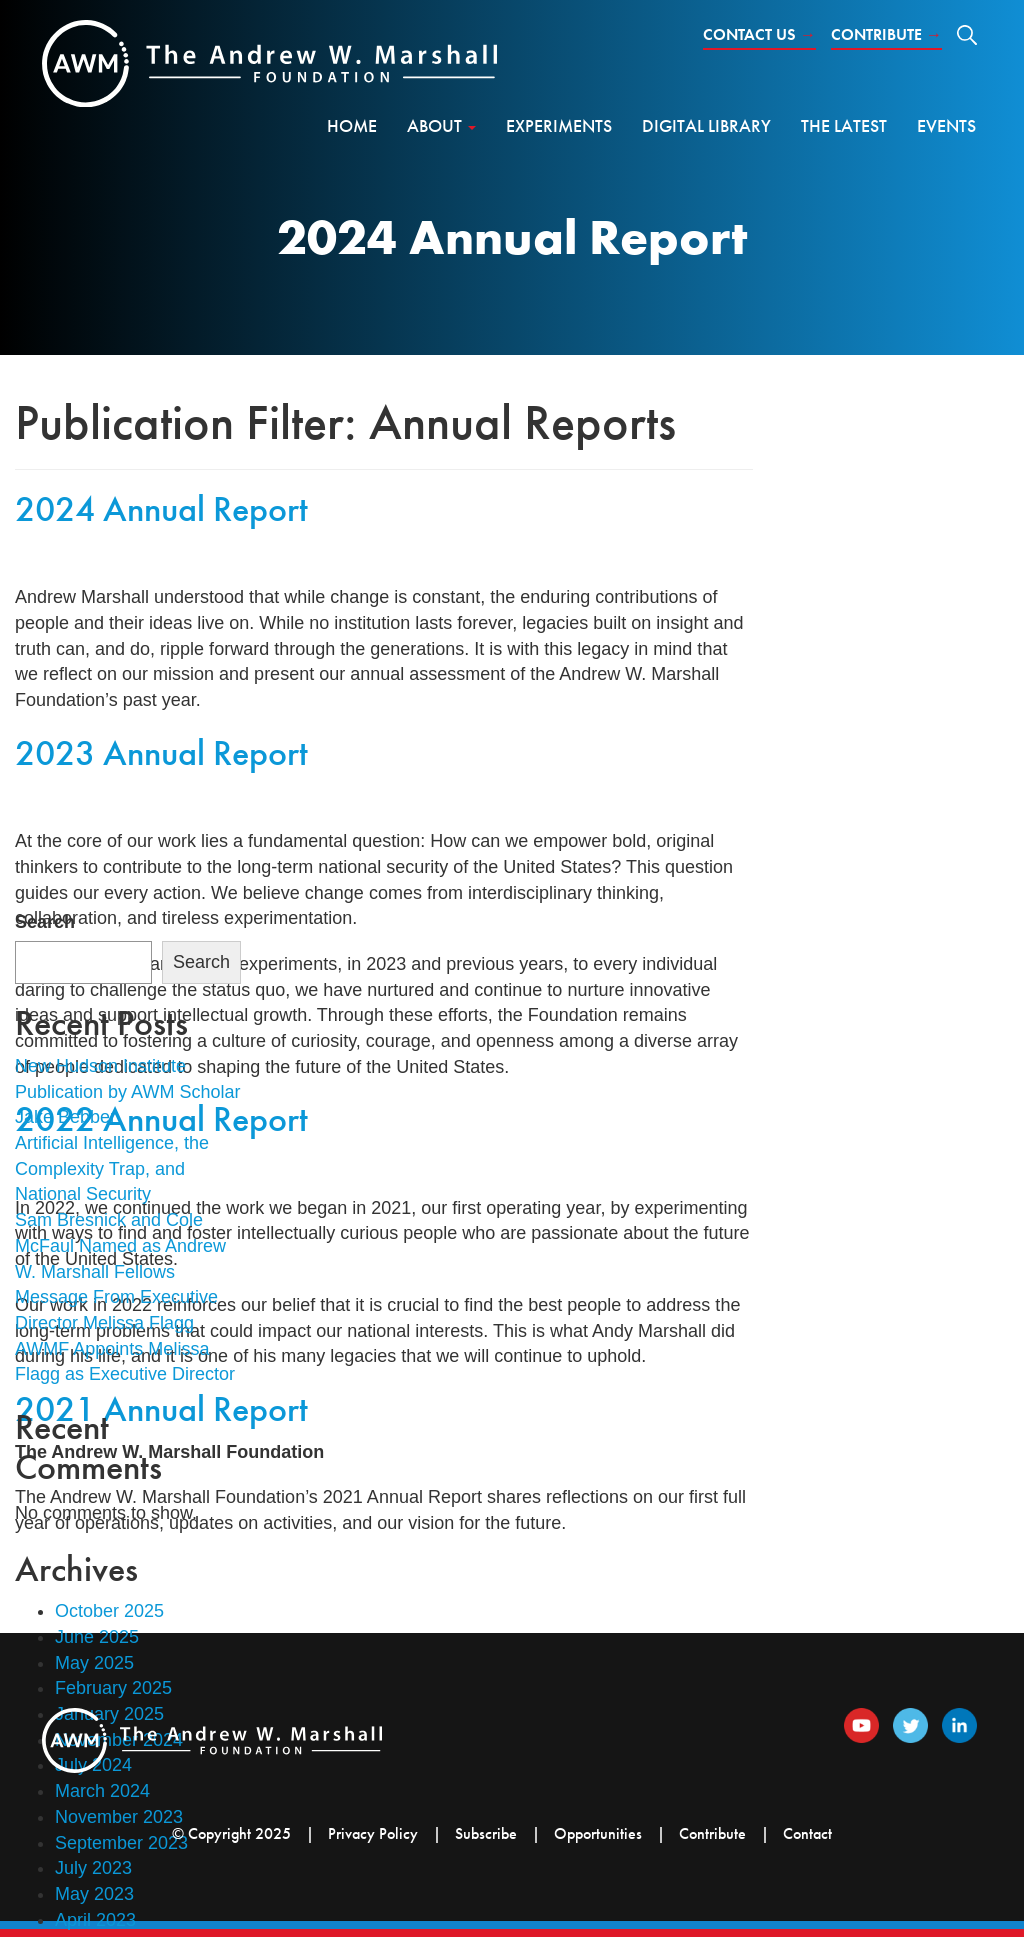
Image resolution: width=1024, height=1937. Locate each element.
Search (45, 922)
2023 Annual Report (161, 753)
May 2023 (94, 1894)
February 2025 (113, 1688)
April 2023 (95, 1920)
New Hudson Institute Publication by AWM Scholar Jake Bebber (127, 1091)
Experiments (559, 125)
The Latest (844, 125)
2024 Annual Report (161, 509)
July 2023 (93, 1868)
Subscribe (486, 1833)
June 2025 (97, 1637)
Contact (807, 1833)
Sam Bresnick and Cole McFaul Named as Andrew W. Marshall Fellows (120, 1245)
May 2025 (94, 1663)
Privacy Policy (373, 1833)
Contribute (886, 34)
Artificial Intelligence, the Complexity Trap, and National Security (112, 1168)
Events (946, 125)
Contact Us (759, 34)
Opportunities (598, 1833)
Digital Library (706, 125)
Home (352, 125)
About (441, 125)
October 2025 (109, 1611)
